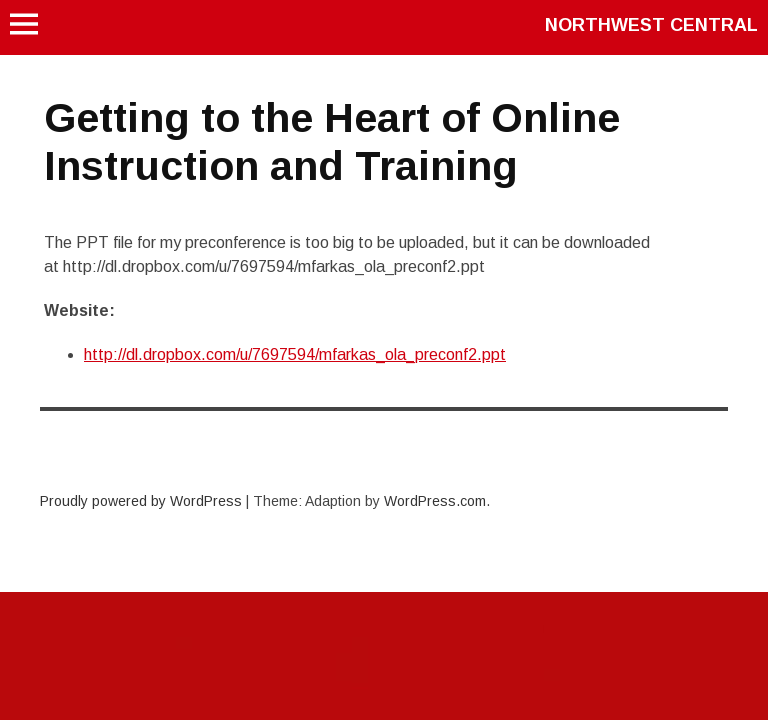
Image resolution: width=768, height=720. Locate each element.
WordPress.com (435, 501)
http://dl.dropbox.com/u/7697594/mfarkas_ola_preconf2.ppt (295, 354)
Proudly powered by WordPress (141, 501)
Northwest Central (651, 25)
